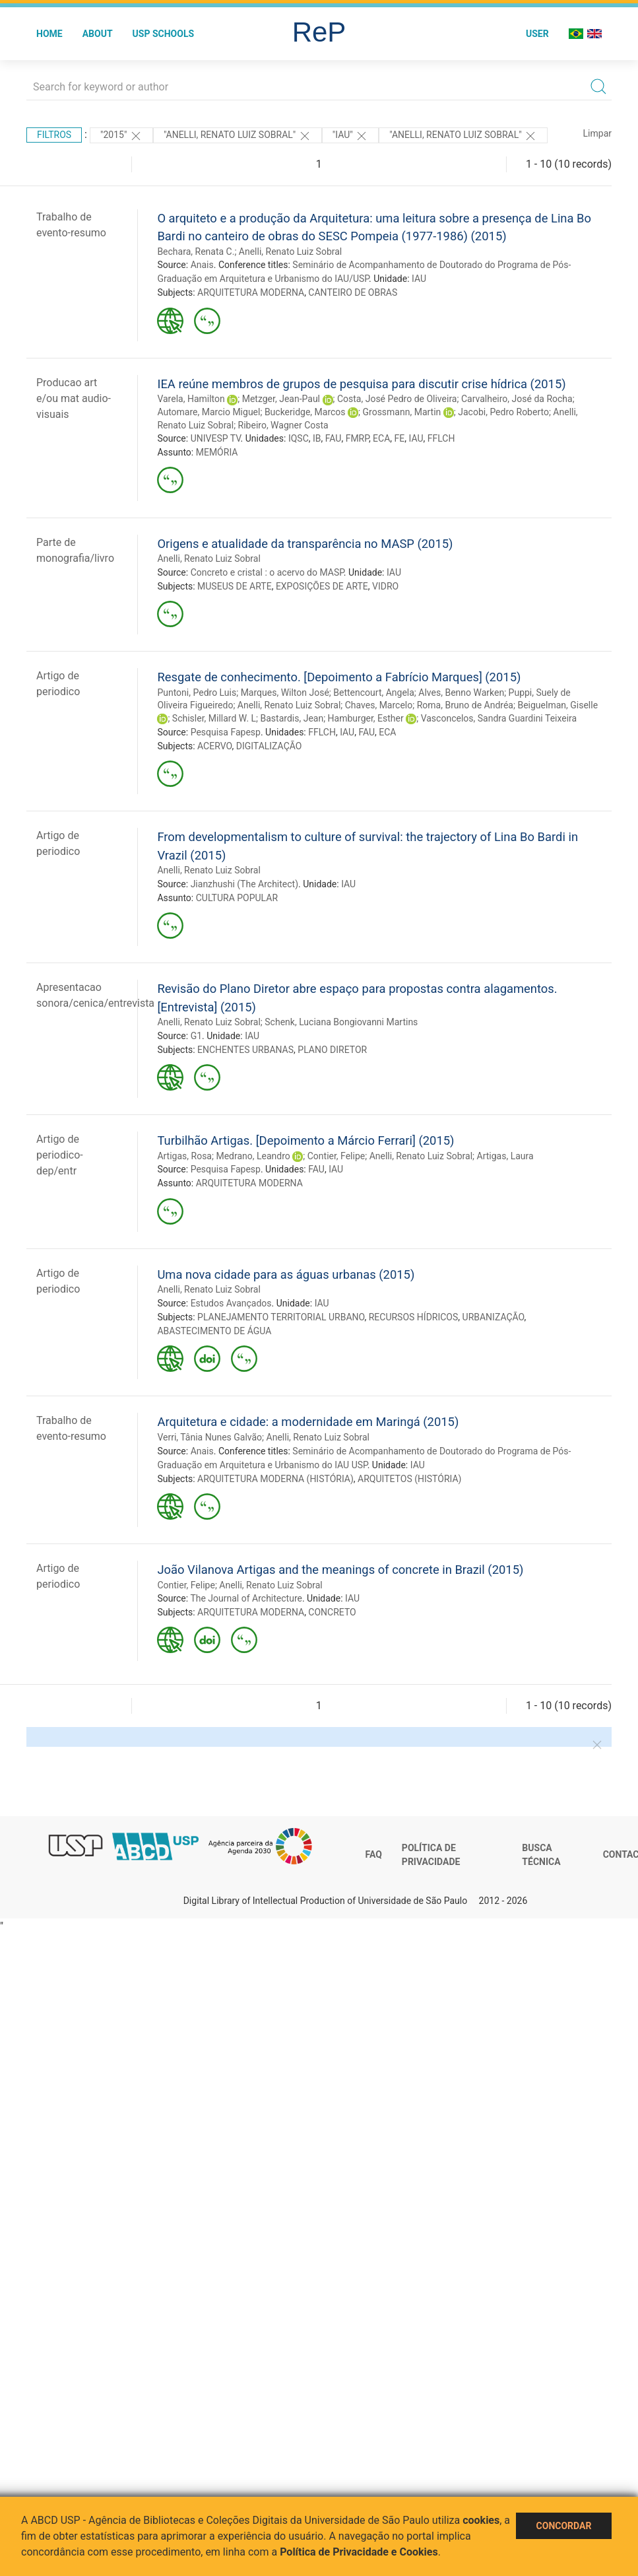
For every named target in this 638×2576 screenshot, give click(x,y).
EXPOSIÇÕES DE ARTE (322, 586)
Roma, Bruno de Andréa (465, 705)
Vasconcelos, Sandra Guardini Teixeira (499, 718)
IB (317, 438)
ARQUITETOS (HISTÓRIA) (409, 1479)
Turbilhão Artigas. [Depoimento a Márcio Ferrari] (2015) (305, 1140)
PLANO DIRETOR (332, 1049)
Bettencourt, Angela (373, 692)
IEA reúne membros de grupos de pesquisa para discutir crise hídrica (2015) (361, 384)
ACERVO (214, 746)
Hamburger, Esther (366, 718)
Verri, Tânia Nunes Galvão (209, 1437)
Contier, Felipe (336, 1156)
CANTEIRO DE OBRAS (352, 292)
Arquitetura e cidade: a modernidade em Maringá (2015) (308, 1422)
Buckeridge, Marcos (305, 412)
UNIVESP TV (216, 438)
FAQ (374, 1854)
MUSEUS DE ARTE (234, 586)
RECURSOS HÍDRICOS (414, 1317)
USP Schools (164, 33)
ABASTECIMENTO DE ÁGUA (214, 1331)
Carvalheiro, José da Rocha (517, 398)
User (537, 33)
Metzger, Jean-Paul (281, 398)
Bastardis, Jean (292, 718)
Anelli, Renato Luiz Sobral (290, 251)
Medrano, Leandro (253, 1156)
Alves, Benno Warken (461, 692)
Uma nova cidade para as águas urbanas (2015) (285, 1274)
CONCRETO (332, 1612)
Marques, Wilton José (285, 692)
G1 (196, 1036)
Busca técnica (541, 1855)
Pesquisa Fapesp (226, 732)
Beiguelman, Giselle (557, 705)
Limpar (597, 133)
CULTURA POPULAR (237, 898)
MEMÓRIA (217, 452)
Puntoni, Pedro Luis (196, 692)
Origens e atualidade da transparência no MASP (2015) (305, 544)
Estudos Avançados (231, 1303)
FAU (333, 438)
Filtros (54, 134)
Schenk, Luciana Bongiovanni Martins (341, 1022)
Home (49, 33)
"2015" (121, 136)
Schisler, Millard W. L (214, 718)
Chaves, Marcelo (379, 705)
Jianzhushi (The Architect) (244, 884)
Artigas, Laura (505, 1156)
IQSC (298, 438)
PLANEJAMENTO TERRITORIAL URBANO (280, 1317)
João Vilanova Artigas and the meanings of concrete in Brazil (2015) (340, 1569)
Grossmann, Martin (402, 412)
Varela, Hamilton (190, 398)
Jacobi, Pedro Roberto (503, 412)
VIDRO (385, 586)
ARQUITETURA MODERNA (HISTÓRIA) (275, 1479)
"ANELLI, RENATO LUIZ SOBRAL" (237, 136)
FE (400, 438)
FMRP (357, 438)
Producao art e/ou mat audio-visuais (73, 398)
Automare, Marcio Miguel (208, 412)
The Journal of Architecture (246, 1598)
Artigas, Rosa (184, 1156)
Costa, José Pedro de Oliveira (397, 398)
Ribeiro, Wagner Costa (283, 425)
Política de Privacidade (431, 1855)
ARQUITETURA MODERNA (250, 292)
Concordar (564, 2526)
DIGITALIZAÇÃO (269, 746)
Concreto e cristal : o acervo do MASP (267, 572)
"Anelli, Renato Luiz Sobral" (463, 136)
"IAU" (350, 136)
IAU (419, 278)
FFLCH (441, 438)
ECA (381, 438)
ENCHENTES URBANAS (245, 1049)
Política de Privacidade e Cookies (359, 2552)
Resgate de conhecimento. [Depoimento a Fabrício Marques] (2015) (339, 677)
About (97, 33)
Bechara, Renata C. (195, 251)
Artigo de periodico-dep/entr (59, 1155)
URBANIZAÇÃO (494, 1317)
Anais (202, 264)
